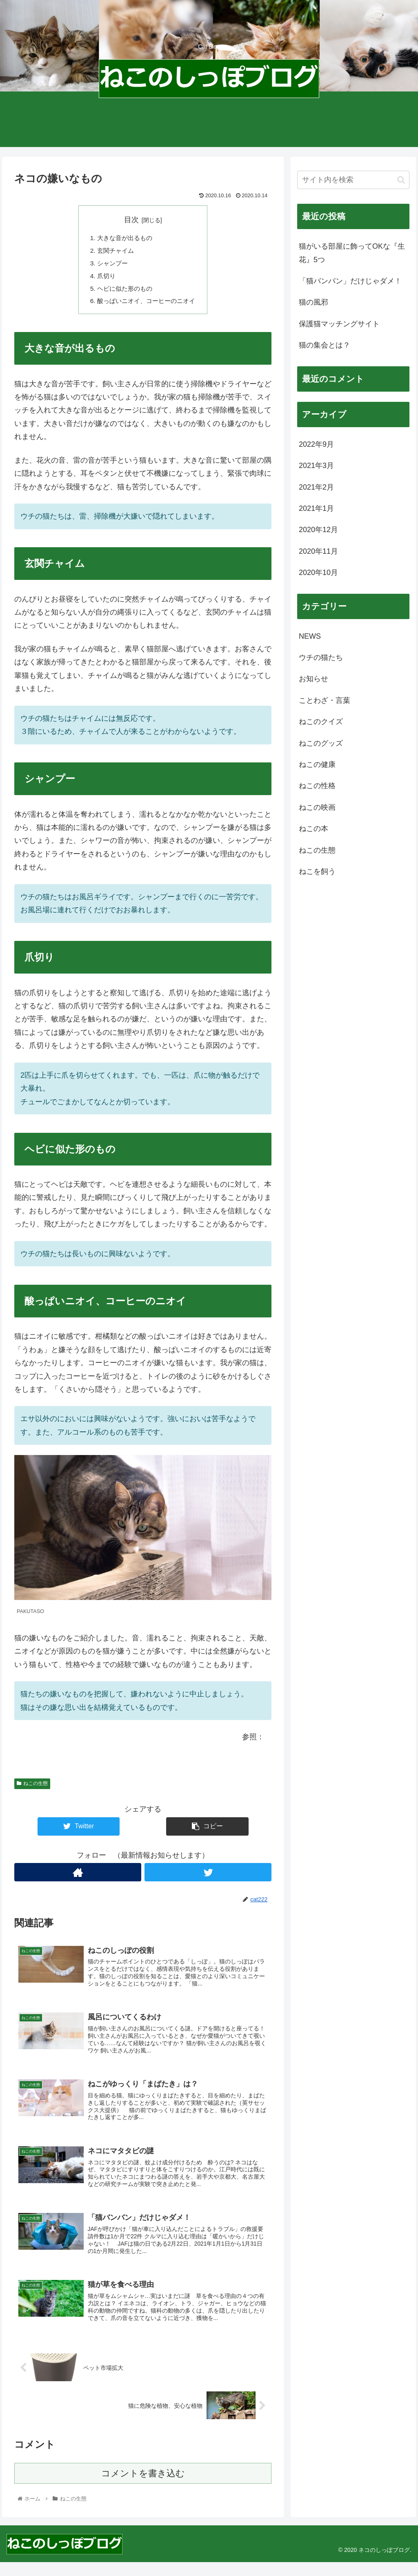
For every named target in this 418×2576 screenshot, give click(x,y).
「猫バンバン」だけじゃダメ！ (350, 281)
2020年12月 (318, 530)
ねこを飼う (317, 871)
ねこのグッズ (321, 743)
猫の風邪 (313, 302)
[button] (401, 180)
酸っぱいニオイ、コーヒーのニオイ (146, 304)
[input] (353, 180)
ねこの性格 (317, 786)
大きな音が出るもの (123, 238)
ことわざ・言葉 (324, 700)
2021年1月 (316, 508)
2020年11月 (318, 551)
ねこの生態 (32, 1787)
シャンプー (110, 264)
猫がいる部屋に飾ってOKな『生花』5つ (352, 252)
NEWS (310, 636)
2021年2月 (316, 487)
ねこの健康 (317, 764)
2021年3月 (316, 465)
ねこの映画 (317, 807)
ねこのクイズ (321, 722)
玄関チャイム (113, 251)
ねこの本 (313, 828)
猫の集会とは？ (324, 345)
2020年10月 (318, 572)
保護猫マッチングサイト (339, 324)
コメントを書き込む (143, 2487)
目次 (131, 220)
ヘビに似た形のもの (123, 291)
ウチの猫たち (321, 657)
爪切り (103, 277)
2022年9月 (316, 444)
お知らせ (313, 679)
